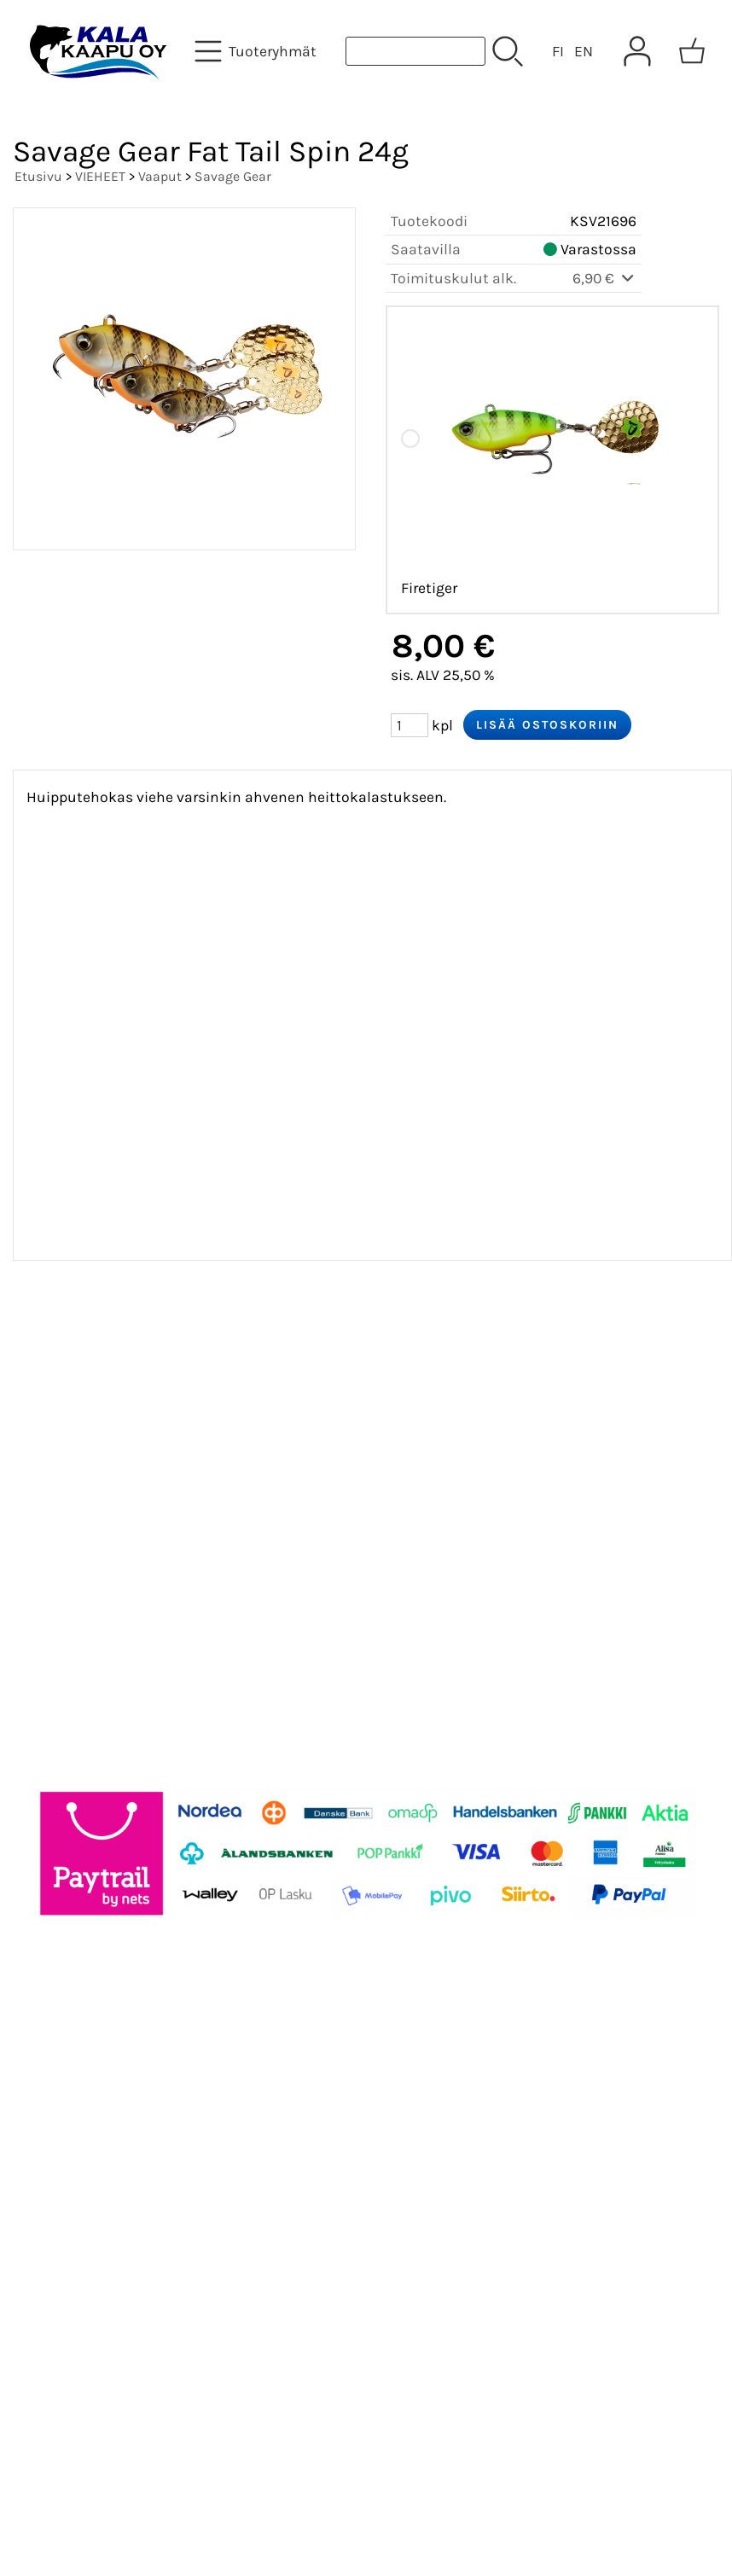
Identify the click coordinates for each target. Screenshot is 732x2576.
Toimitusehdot (81, 1529)
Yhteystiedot (73, 1488)
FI (558, 51)
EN (583, 51)
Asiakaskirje (72, 1406)
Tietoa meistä (78, 1447)
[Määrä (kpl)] (409, 725)
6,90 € (604, 278)
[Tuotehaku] (415, 51)
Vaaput (160, 176)
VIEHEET (100, 176)
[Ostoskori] (692, 51)
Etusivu (38, 176)
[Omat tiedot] (637, 51)
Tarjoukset (65, 1365)
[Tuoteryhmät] (257, 51)
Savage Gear (233, 176)
